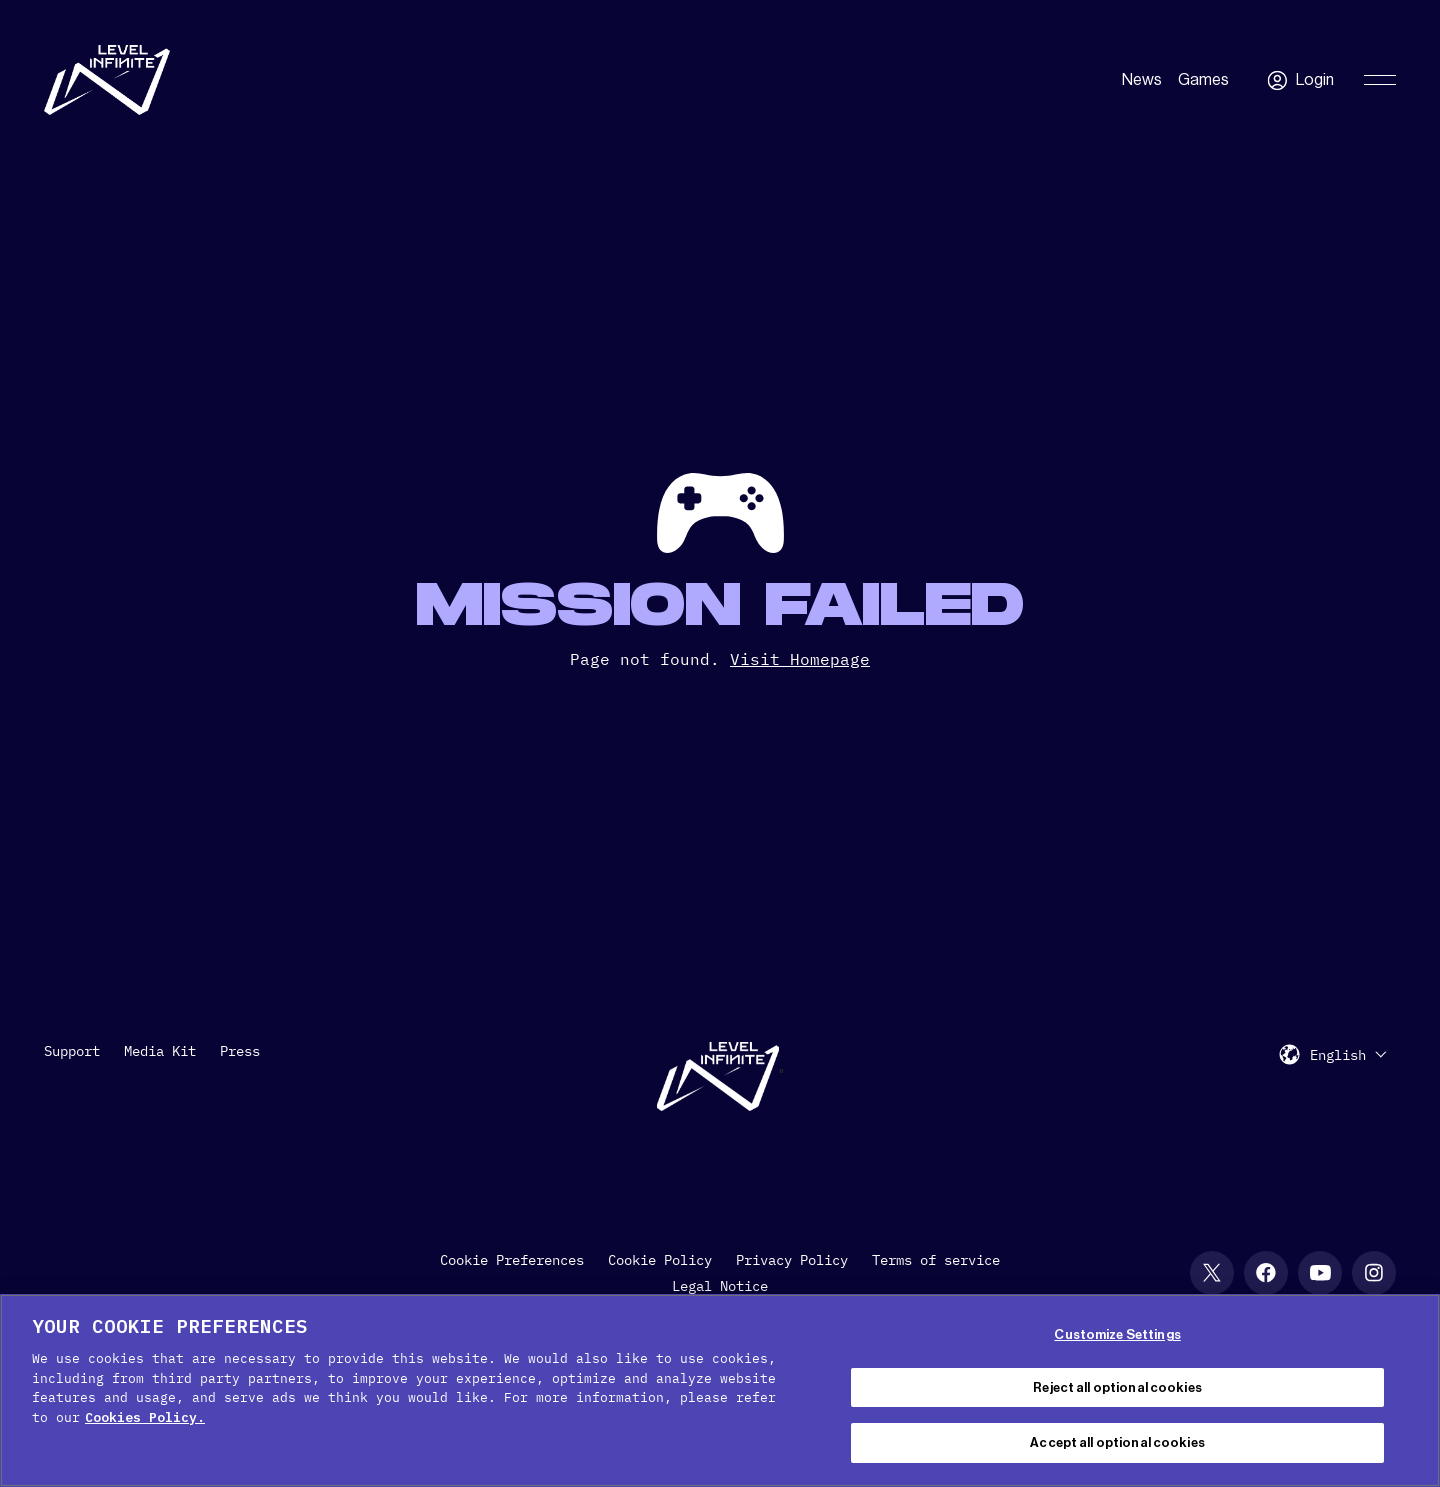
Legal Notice (720, 1286)
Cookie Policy (660, 1260)
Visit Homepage (800, 659)
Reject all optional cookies (1117, 1387)
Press (240, 1051)
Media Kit (160, 1051)
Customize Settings (1117, 1334)
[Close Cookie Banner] (1408, 1388)
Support (72, 1051)
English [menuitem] (1338, 1055)
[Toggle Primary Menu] (1380, 80)
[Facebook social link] (1266, 1273)
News (1142, 80)
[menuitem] (1348, 1054)
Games (1203, 80)
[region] (720, 1390)
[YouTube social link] (1320, 1273)
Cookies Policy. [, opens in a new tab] (145, 1417)
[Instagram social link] (1374, 1273)
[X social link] (1212, 1273)
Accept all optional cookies (1117, 1442)
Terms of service (936, 1260)
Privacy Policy (792, 1260)
